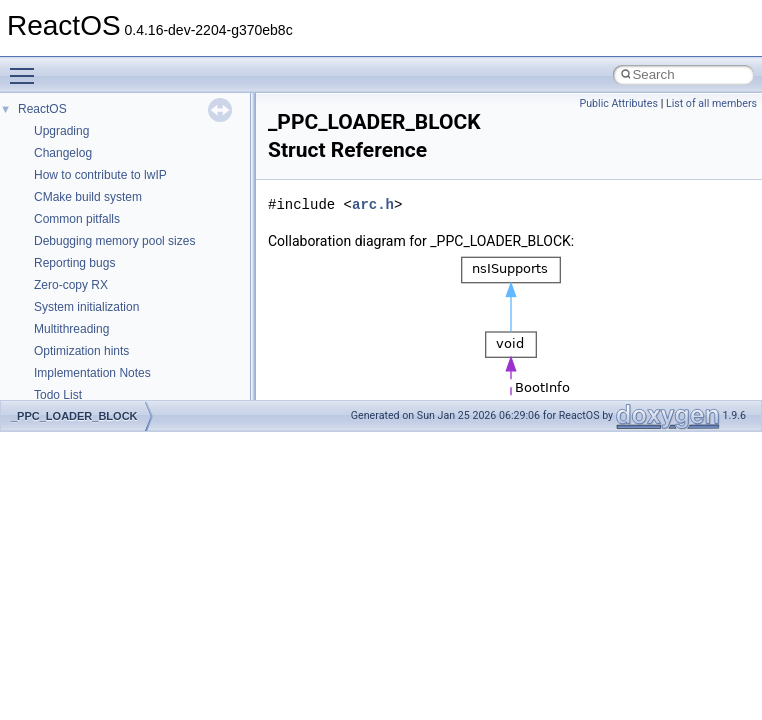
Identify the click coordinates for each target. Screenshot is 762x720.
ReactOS (42, 109)
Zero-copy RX (71, 285)
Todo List (58, 395)
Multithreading (71, 329)
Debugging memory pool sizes (114, 241)
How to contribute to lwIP (100, 175)
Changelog (63, 153)
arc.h (373, 204)
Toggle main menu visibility (27, 67)
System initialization (86, 307)
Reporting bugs (74, 263)
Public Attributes (618, 103)
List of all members (711, 103)
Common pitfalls (77, 219)
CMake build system (88, 197)
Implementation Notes (92, 373)
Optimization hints (81, 351)
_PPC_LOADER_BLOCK (74, 416)
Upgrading (61, 131)
